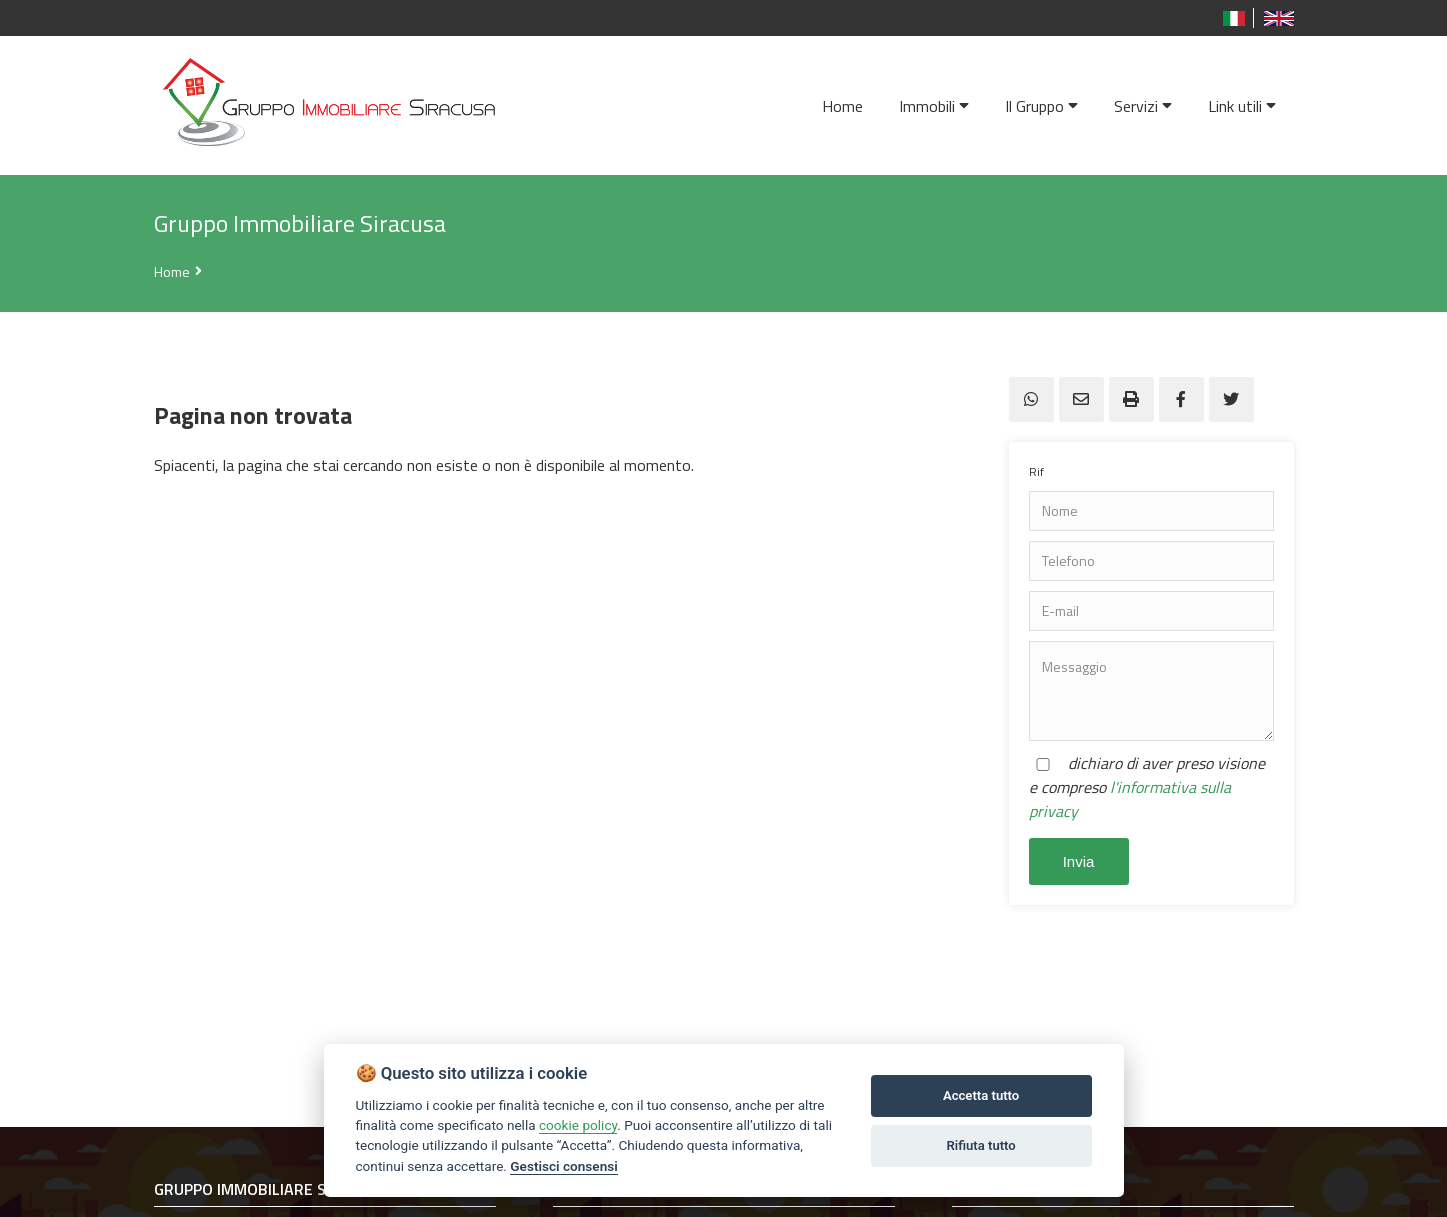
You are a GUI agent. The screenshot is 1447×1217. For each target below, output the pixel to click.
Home (172, 271)
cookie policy (578, 1125)
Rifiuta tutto (980, 1145)
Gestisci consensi (563, 1166)
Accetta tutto (981, 1095)
